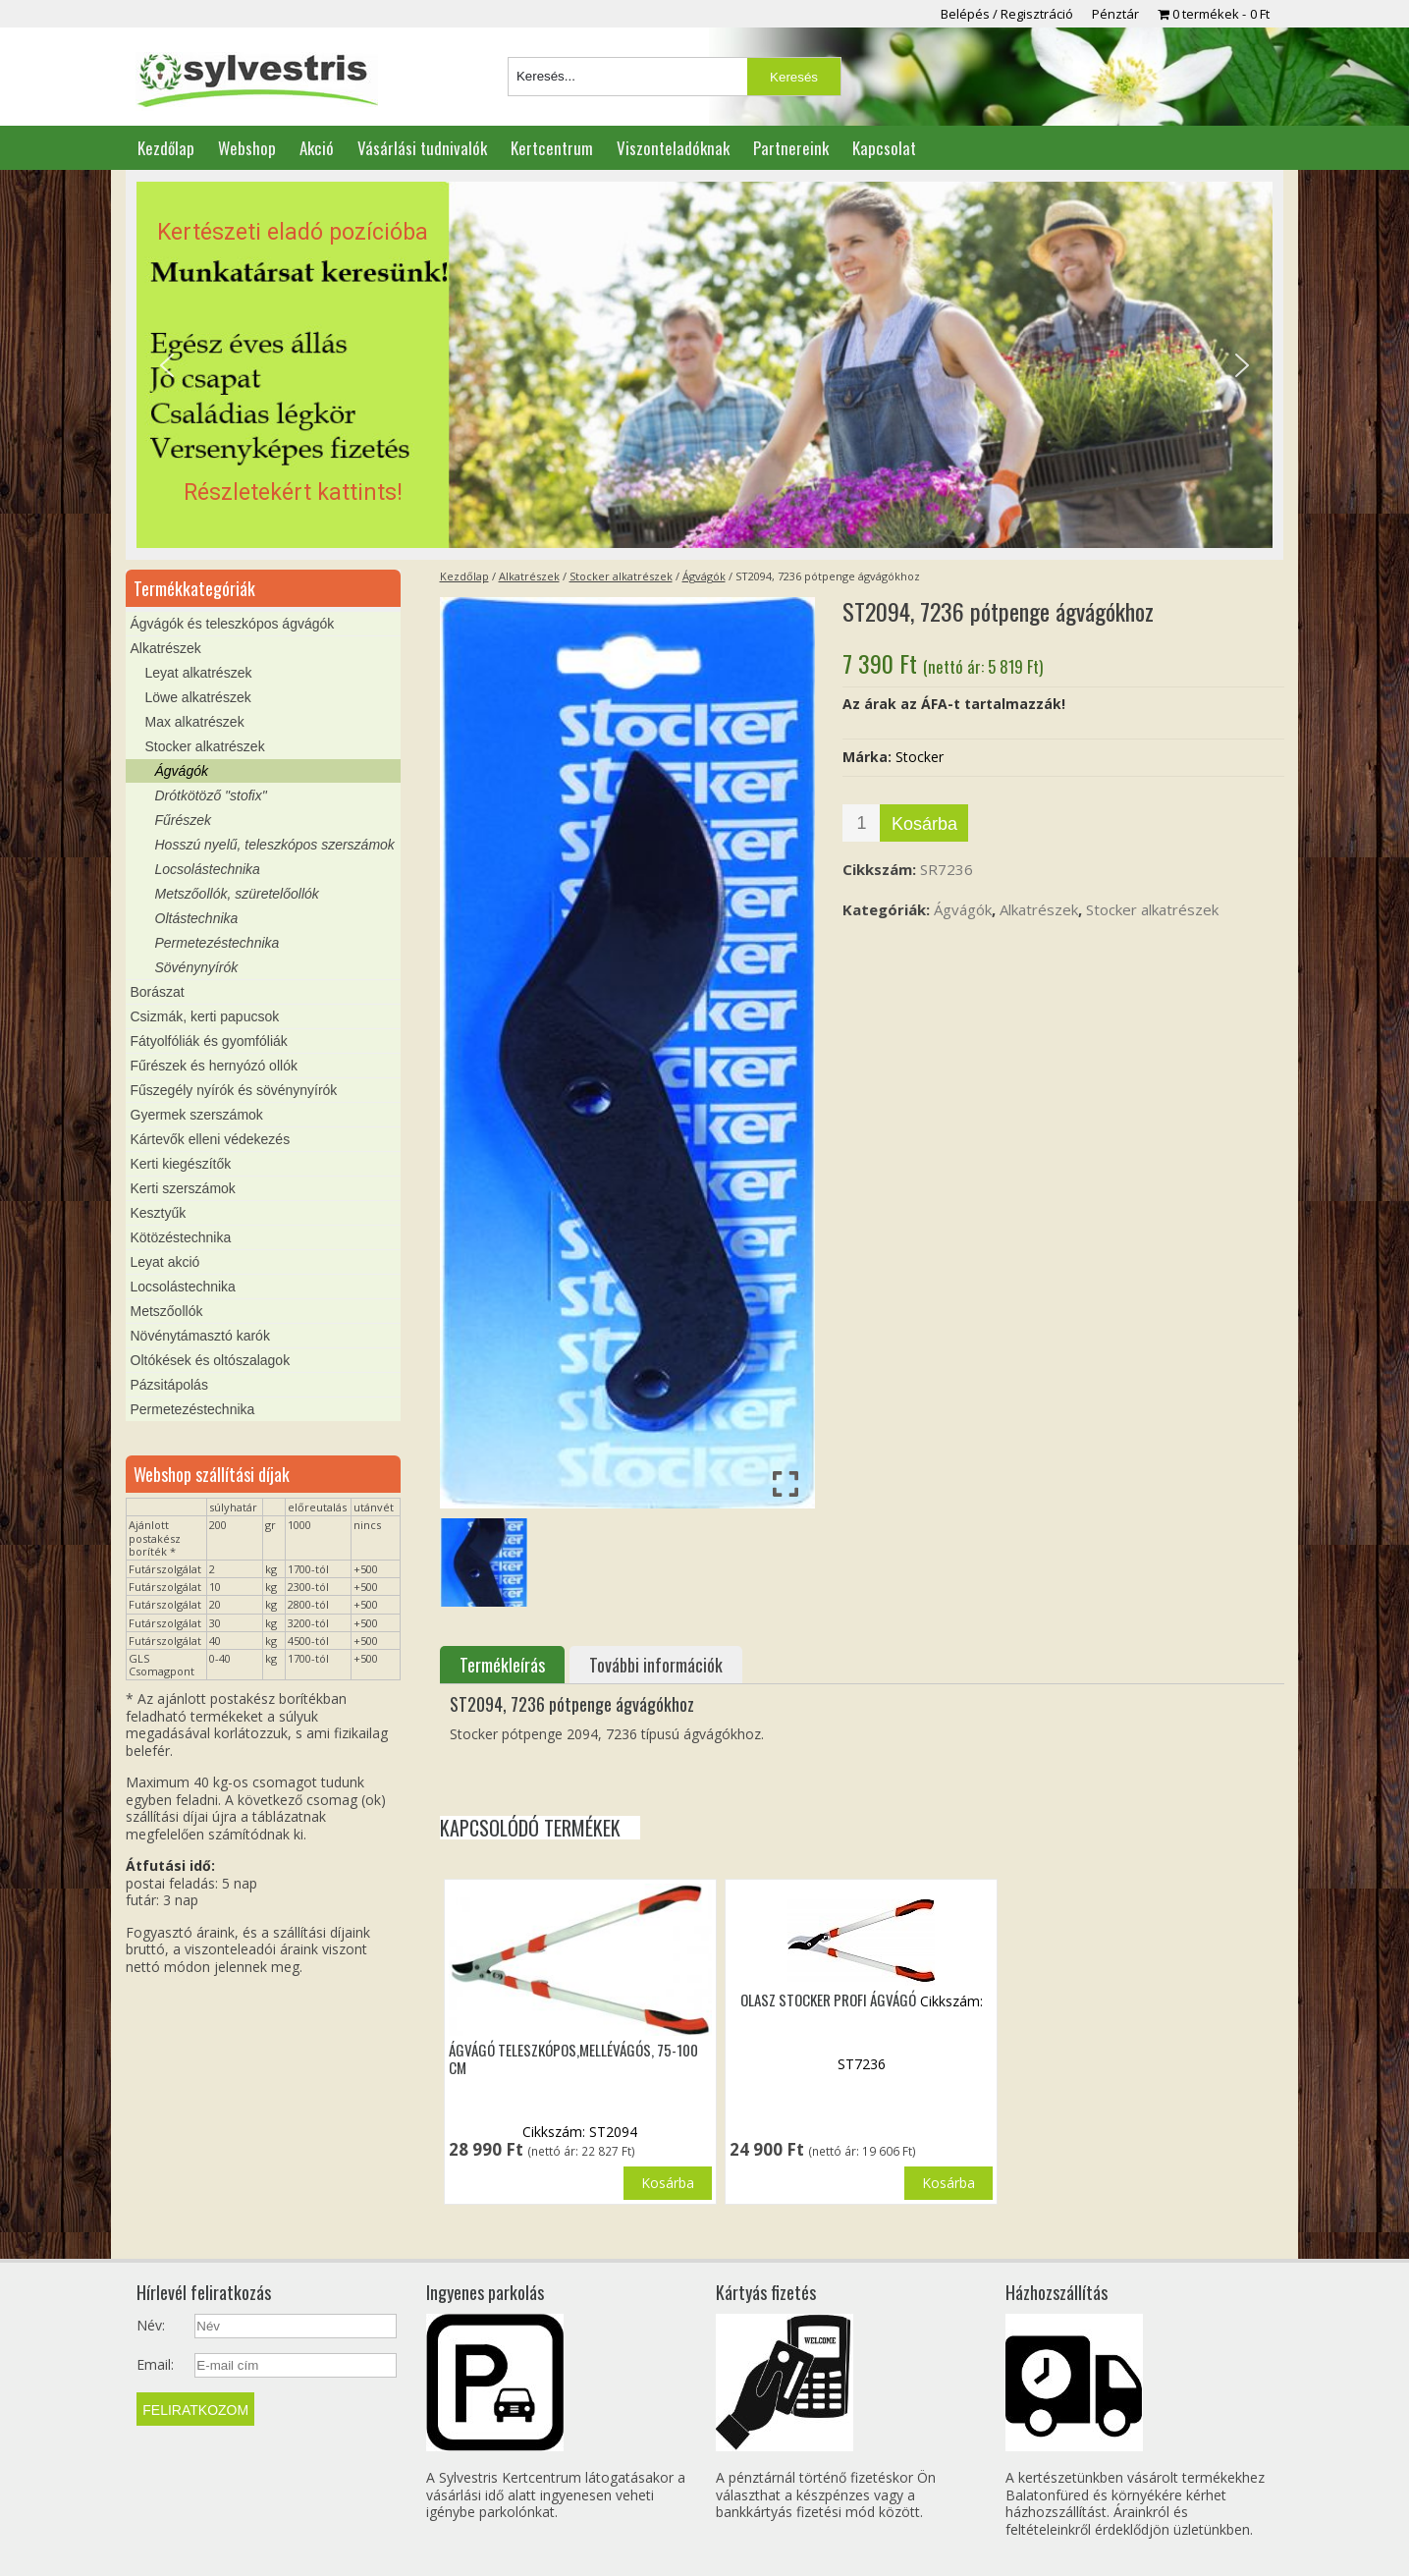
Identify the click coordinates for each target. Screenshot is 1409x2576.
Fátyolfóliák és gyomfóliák (209, 1041)
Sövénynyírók (197, 967)
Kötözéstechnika (181, 1237)
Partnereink (791, 148)
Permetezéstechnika (217, 943)
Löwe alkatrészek (198, 697)
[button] (704, 365)
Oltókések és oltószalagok (211, 1360)
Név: (150, 2325)
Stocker (919, 756)
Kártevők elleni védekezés (211, 1139)
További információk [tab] (656, 1664)
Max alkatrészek (194, 722)
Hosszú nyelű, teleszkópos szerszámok (275, 844)
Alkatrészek (529, 576)
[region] (704, 365)
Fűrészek (183, 820)
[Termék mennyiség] (861, 823)
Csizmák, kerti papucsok (205, 1016)
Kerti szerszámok (183, 1188)
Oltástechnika (197, 918)
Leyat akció (165, 1262)
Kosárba (924, 824)
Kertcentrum (552, 148)
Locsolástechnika (207, 869)
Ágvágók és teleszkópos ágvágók (233, 623)
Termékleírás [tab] (502, 1664)
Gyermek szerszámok (197, 1115)
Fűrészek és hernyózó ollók (214, 1065)
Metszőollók (167, 1311)
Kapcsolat (884, 148)
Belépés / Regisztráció (1007, 14)
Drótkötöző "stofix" (211, 795)
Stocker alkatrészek (621, 576)
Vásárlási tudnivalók (422, 148)
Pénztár (1115, 14)
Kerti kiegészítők (181, 1164)
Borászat (158, 992)
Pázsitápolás (169, 1385)
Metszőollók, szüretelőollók (237, 894)
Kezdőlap (165, 148)
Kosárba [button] (667, 2182)
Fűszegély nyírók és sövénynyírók (234, 1090)
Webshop (247, 148)
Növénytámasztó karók (200, 1335)
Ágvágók (704, 576)
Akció (316, 148)
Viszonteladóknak (673, 148)
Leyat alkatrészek (198, 673)
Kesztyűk (159, 1213)
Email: (155, 2365)
